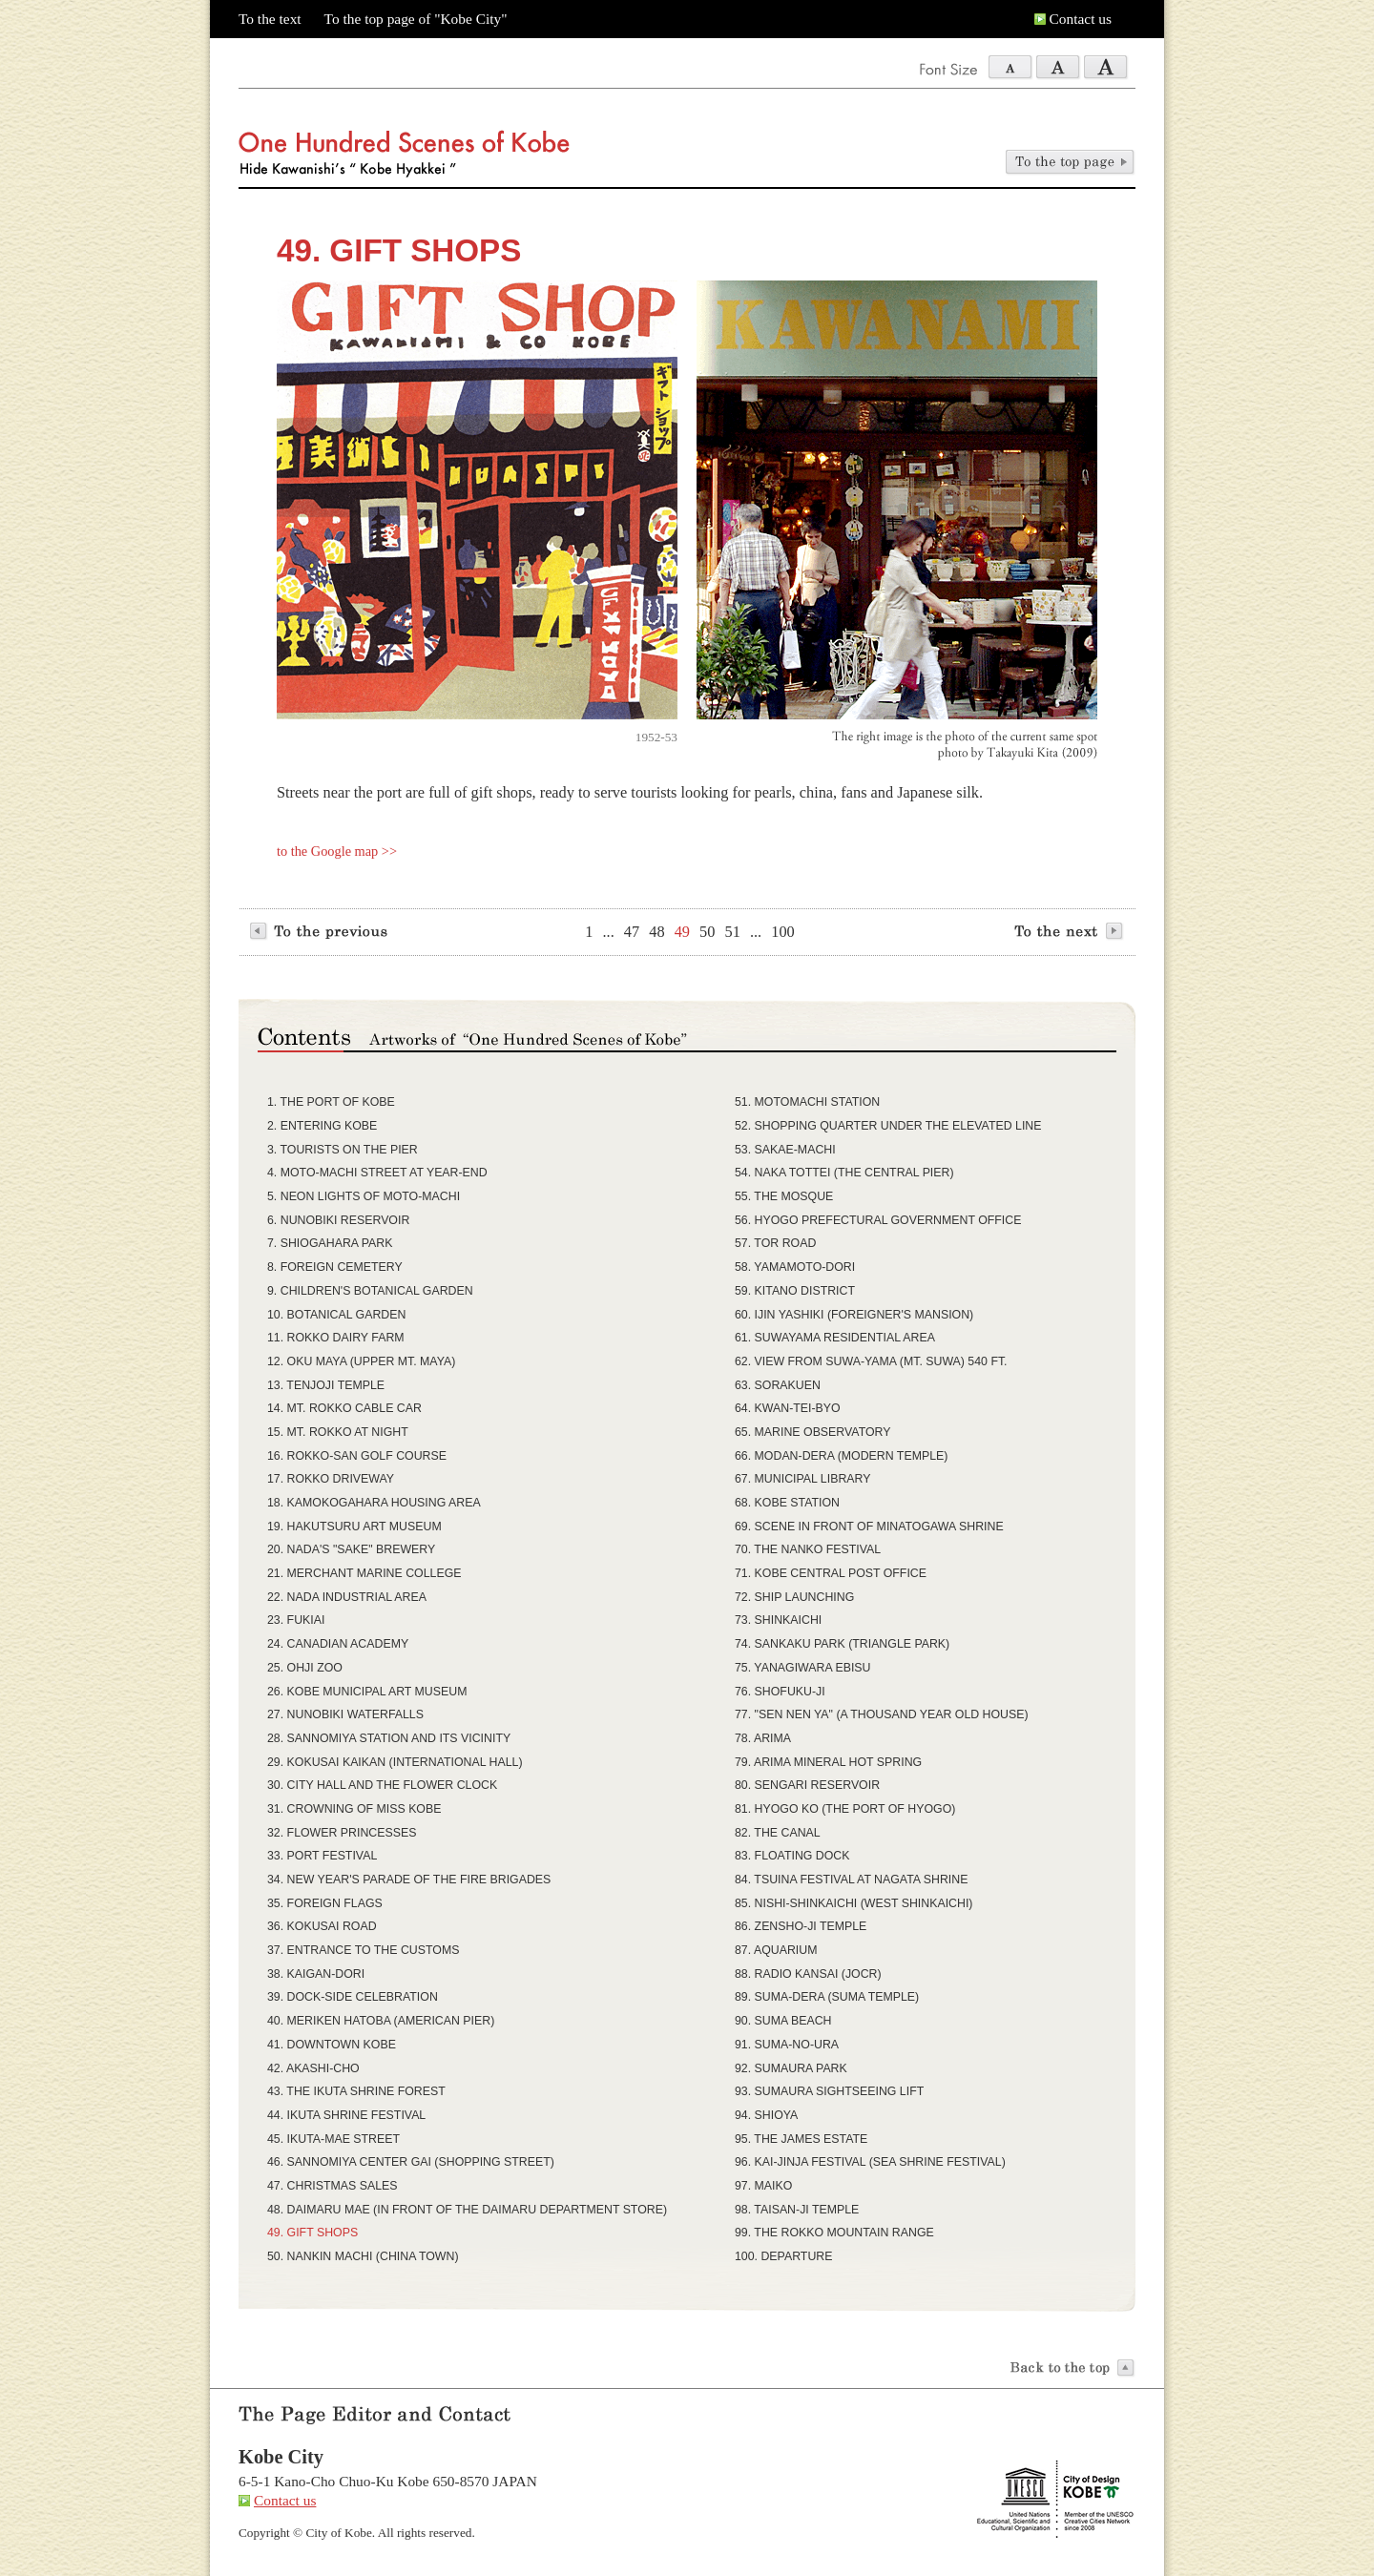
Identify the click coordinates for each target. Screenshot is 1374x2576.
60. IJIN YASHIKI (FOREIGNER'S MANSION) (854, 1314)
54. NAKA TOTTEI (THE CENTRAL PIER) (844, 1172)
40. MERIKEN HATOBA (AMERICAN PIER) (380, 2020)
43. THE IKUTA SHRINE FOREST (356, 2091)
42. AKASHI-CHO (313, 2068)
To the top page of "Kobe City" (416, 18)
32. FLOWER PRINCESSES (341, 1832)
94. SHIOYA (766, 2115)
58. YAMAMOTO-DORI (795, 1267)
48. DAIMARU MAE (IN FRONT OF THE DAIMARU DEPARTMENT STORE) (467, 2209)
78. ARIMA (763, 1738)
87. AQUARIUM (776, 1950)
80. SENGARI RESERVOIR (807, 1785)
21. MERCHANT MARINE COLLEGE (364, 1573)
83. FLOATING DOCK (792, 1855)
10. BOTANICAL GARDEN (336, 1314)
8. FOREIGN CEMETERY (335, 1267)
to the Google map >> (337, 851)
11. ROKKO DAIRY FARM (336, 1337)
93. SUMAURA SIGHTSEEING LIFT (829, 2091)
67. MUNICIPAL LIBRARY (802, 1478)
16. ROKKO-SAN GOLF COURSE (357, 1456)
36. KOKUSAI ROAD (322, 1926)
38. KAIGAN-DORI (315, 1974)
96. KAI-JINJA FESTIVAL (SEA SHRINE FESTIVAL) (870, 2162)
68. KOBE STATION (787, 1502)
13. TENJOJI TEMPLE (326, 1385)
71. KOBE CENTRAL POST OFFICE (830, 1573)
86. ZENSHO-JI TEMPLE (800, 1926)
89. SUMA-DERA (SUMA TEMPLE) (827, 1997)
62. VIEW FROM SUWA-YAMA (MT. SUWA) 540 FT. (871, 1361)
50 (707, 932)
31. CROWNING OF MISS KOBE (354, 1809)
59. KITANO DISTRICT (795, 1291)
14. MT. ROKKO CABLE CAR (344, 1408)
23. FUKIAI (295, 1620)
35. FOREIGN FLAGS (325, 1903)
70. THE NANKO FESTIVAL (808, 1549)
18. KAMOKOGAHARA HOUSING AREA (374, 1502)
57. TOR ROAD (775, 1243)
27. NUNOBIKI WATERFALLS (345, 1714)
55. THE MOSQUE (784, 1196)
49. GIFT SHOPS (312, 2232)
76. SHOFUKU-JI (780, 1691)
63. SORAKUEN (778, 1385)
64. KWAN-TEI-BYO (788, 1408)
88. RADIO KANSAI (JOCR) (808, 1974)
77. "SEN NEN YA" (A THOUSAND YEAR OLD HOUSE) (882, 1714)
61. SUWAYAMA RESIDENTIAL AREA (835, 1337)
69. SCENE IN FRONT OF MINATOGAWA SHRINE (869, 1526)
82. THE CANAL (778, 1832)
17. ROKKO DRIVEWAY (330, 1478)
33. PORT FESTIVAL (322, 1855)
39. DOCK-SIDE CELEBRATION (352, 1997)
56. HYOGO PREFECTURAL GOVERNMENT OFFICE (878, 1220)
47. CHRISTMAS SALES (332, 2185)
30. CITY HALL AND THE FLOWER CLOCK (382, 1785)
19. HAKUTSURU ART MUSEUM (354, 1526)
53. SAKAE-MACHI (785, 1149)
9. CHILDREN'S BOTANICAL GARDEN (370, 1291)
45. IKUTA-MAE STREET (333, 2139)
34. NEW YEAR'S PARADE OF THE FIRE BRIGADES (409, 1879)
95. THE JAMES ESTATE (801, 2139)
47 (631, 932)
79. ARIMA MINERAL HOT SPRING (828, 1762)
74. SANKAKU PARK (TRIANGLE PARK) (842, 1644)
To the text (270, 18)
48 (656, 932)
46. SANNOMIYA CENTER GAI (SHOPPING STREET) (410, 2162)
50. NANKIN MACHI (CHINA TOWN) (363, 2256)
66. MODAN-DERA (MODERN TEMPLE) (841, 1456)
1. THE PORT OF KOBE (331, 1102)
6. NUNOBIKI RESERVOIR (338, 1220)
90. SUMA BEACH (783, 2020)
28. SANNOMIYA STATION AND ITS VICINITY (388, 1738)
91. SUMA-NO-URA (787, 2044)
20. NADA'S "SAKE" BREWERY (351, 1549)
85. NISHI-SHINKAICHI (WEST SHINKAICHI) (853, 1903)
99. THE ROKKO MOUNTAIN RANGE (834, 2232)
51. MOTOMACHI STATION (807, 1102)
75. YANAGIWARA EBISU (802, 1667)
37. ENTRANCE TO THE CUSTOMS (363, 1950)
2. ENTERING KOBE (322, 1125)
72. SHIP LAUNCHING (794, 1597)
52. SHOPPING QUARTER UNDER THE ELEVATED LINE (888, 1125)
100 (783, 932)
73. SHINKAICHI (778, 1620)
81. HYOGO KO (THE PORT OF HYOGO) (845, 1809)
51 (732, 932)
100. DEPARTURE (783, 2256)
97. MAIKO (763, 2185)
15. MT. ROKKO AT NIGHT (337, 1432)
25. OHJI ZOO (305, 1667)
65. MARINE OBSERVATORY (813, 1432)
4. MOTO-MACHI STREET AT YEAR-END (377, 1172)
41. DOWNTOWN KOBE (331, 2044)
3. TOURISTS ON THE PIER (342, 1149)
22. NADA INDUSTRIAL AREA (347, 1597)
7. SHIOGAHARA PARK (329, 1243)
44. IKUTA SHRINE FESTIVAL (346, 2115)
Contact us (1081, 18)
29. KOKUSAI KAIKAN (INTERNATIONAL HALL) (395, 1762)
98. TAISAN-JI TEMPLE (797, 2209)
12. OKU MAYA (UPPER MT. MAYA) (361, 1361)
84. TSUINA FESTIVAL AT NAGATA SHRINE (851, 1879)
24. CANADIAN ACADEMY (337, 1644)
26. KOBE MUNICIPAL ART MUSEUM (367, 1691)
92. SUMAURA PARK (791, 2068)
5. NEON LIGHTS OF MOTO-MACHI (363, 1196)
